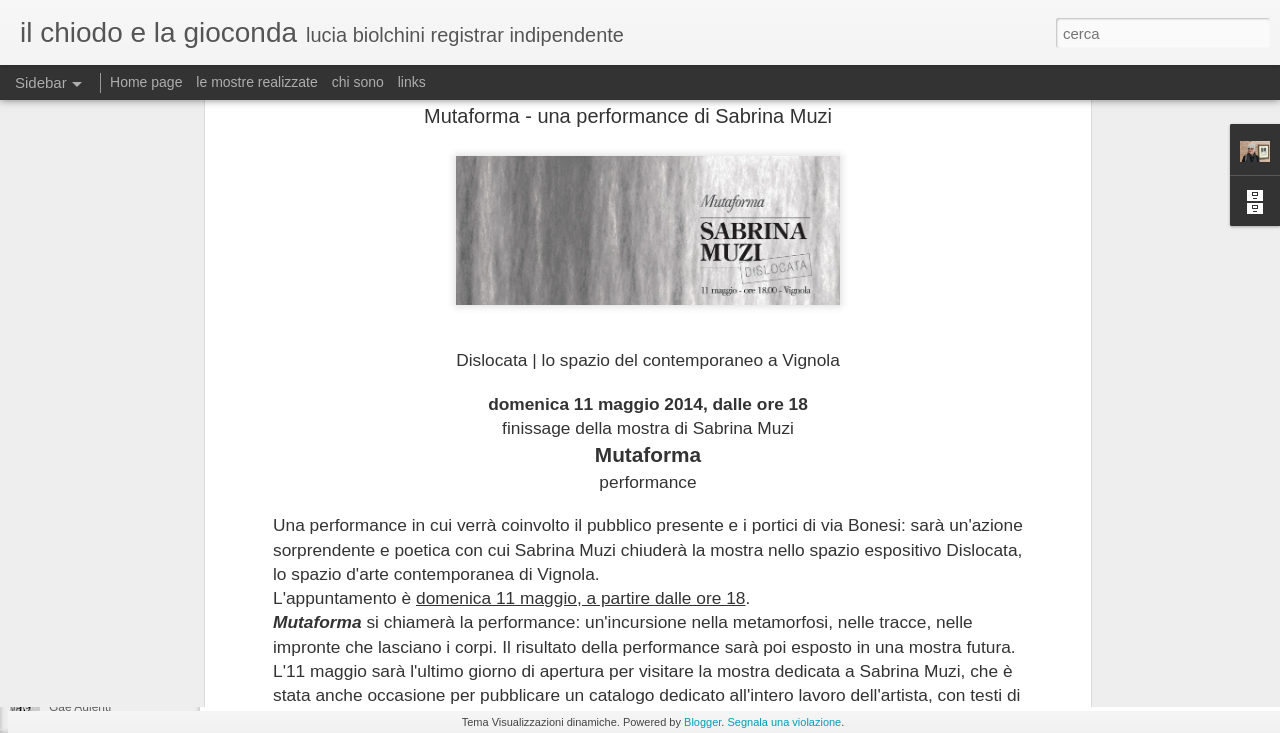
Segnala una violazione (784, 722)
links (412, 82)
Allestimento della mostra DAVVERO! (148, 617)
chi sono (358, 82)
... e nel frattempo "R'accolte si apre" (146, 662)
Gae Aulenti (80, 707)
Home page (146, 82)
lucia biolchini (697, 592)
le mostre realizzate (256, 82)
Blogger (702, 722)
